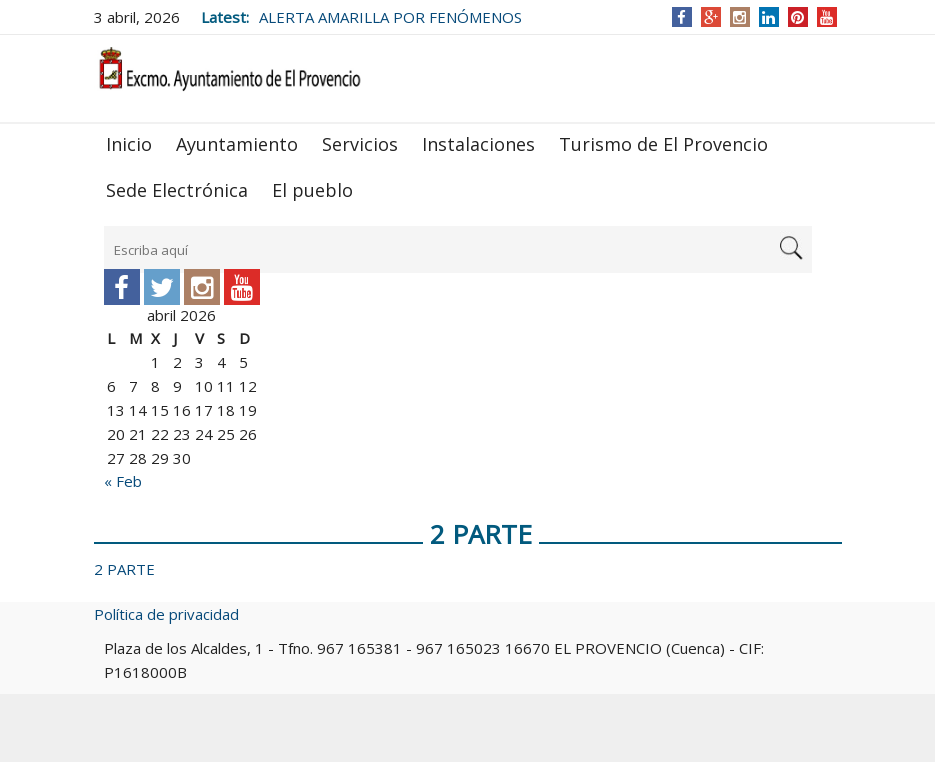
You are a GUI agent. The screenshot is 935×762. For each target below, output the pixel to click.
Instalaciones (478, 144)
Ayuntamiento (237, 144)
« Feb (123, 481)
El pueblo (312, 190)
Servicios (360, 144)
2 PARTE (124, 569)
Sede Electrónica (177, 190)
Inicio (129, 144)
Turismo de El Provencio (663, 144)
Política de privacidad (166, 614)
